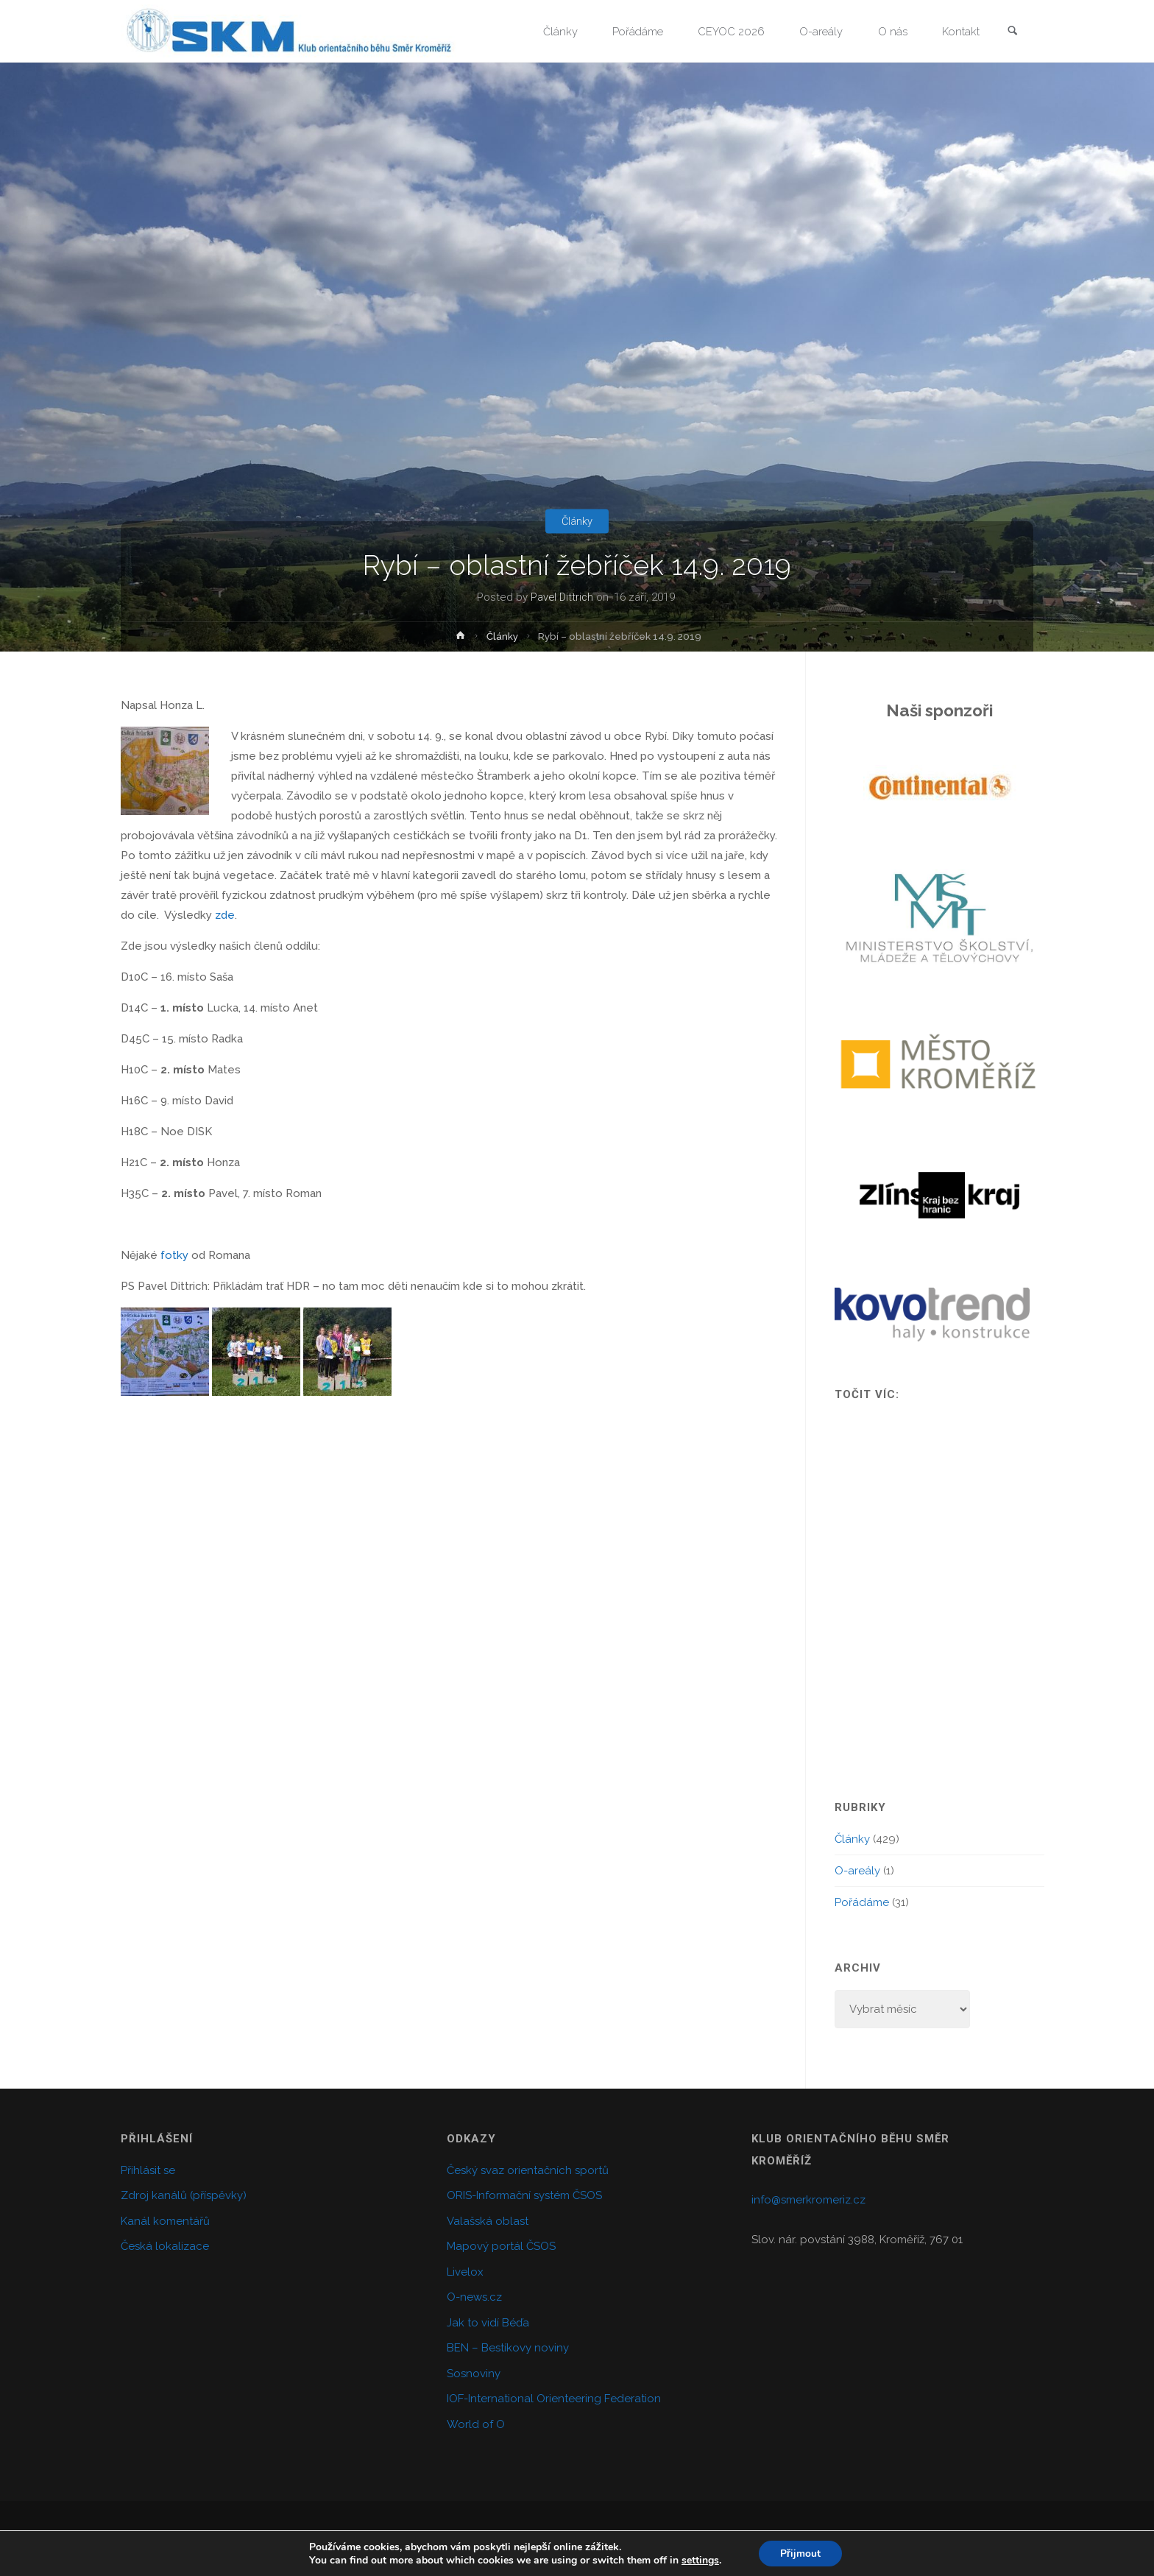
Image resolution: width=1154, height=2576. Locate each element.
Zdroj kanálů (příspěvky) (184, 2195)
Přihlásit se (148, 2170)
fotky (174, 1255)
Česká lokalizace (165, 2246)
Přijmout (800, 2553)
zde (225, 915)
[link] (1012, 32)
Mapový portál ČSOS (501, 2246)
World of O (476, 2424)
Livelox (465, 2272)
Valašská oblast (487, 2221)
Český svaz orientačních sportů (528, 2170)
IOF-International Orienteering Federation (554, 2398)
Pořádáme (862, 1902)
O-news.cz (474, 2297)
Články (577, 521)
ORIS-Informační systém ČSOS (524, 2195)
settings (699, 2559)
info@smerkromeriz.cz (808, 2199)
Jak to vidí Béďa (488, 2322)
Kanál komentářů (165, 2221)
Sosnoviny (473, 2373)
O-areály (857, 1870)
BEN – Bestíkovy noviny (508, 2347)
